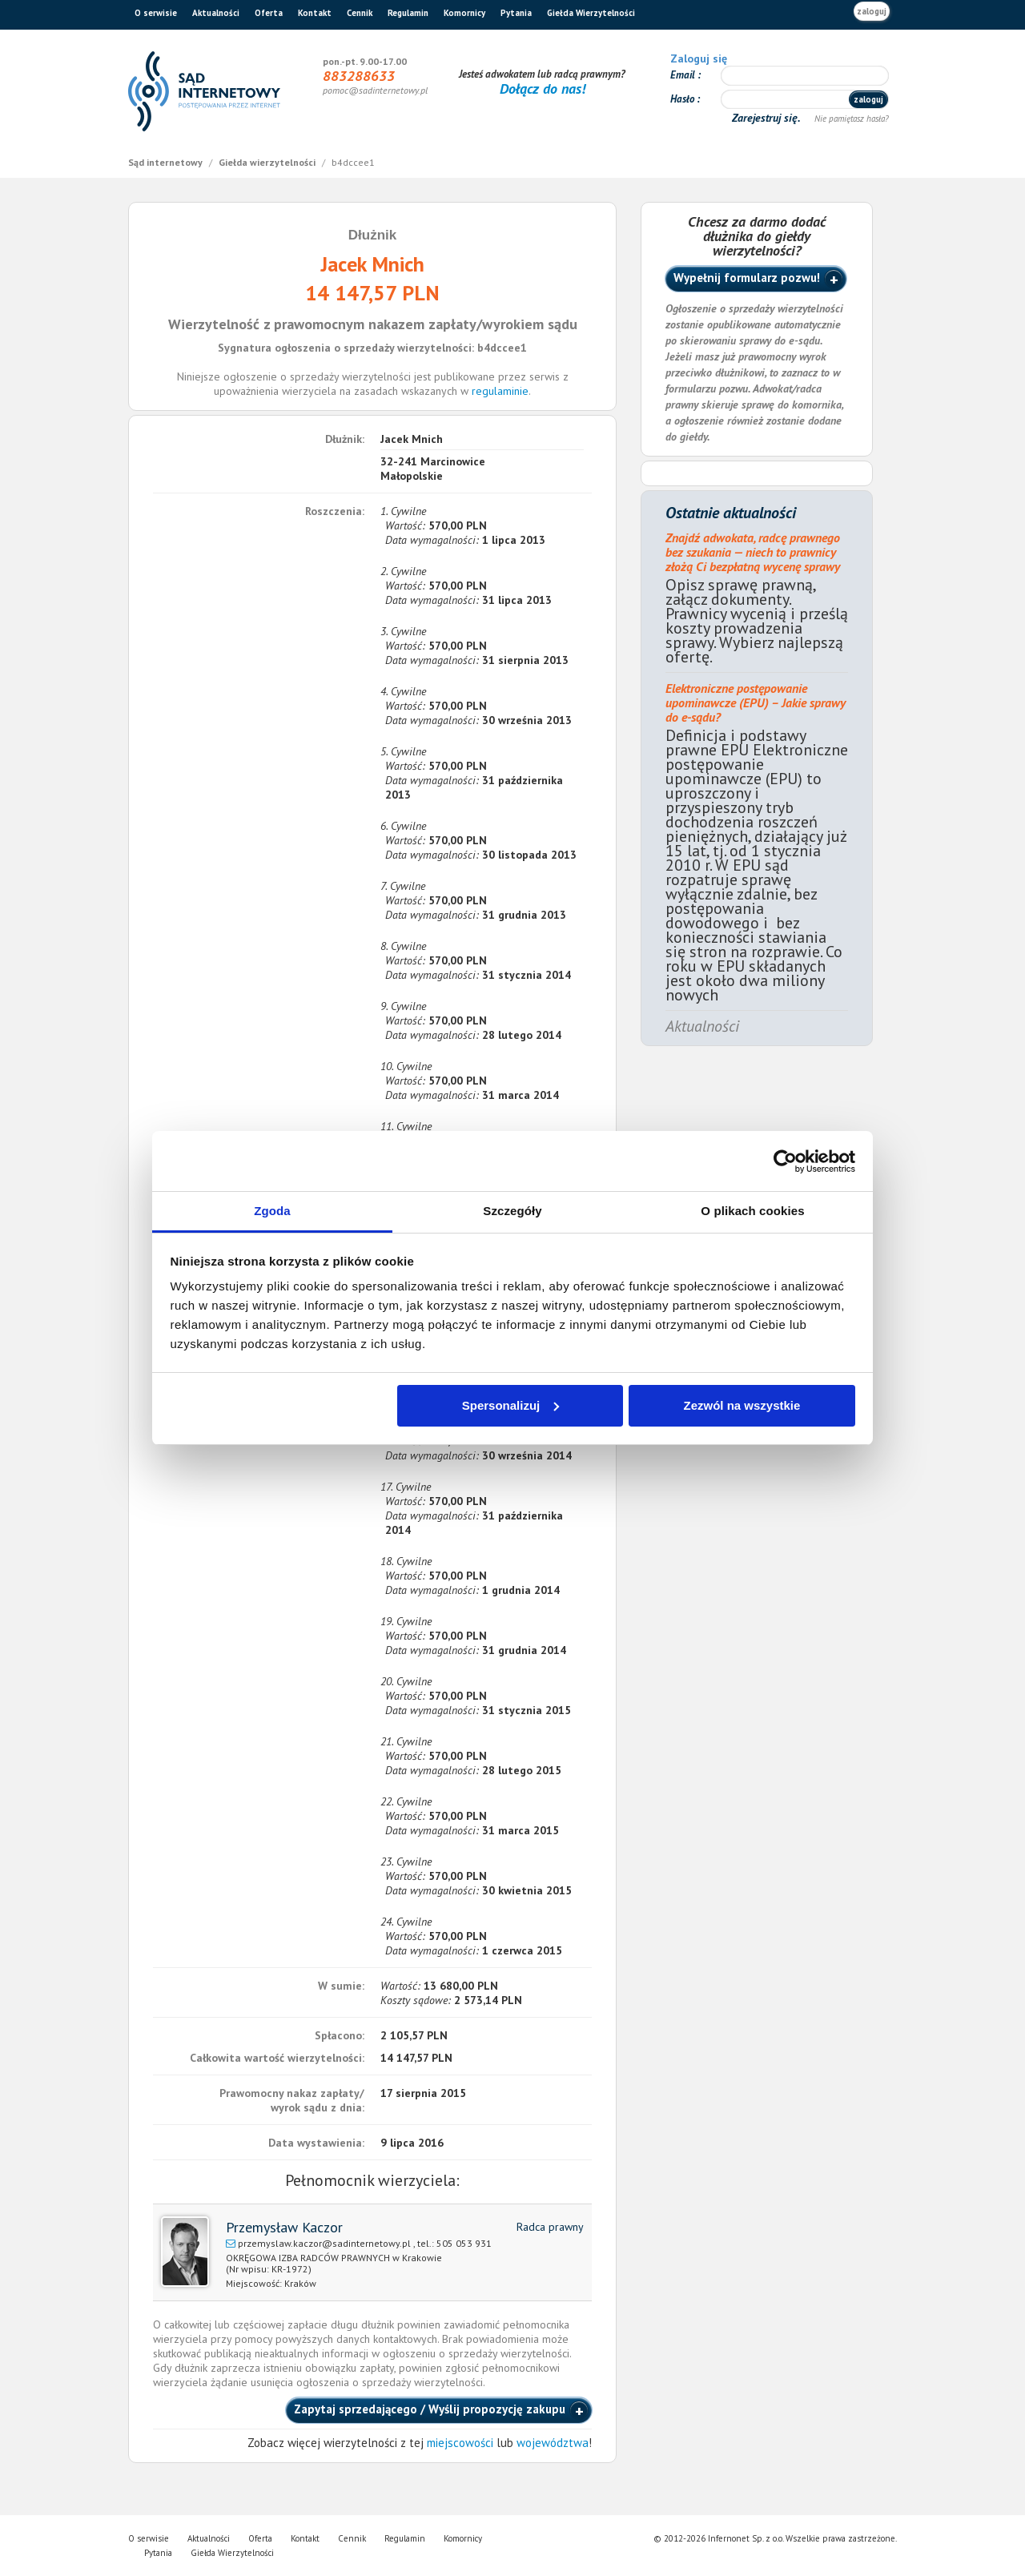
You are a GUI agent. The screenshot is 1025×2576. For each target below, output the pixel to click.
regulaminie (500, 391)
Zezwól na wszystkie (741, 1405)
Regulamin (408, 12)
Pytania (516, 12)
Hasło (683, 99)
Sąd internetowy (166, 162)
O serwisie (156, 12)
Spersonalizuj (511, 1405)
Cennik (359, 12)
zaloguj (871, 11)
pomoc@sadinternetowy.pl (375, 90)
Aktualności (215, 12)
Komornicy (464, 12)
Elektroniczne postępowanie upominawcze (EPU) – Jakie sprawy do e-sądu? (755, 702)
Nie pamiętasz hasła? (851, 118)
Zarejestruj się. (767, 118)
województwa (553, 2442)
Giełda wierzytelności (268, 162)
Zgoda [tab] (272, 1211)
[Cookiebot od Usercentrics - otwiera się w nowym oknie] (785, 1161)
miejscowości (460, 2442)
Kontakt (315, 12)
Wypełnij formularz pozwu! (746, 277)
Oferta (269, 12)
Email (683, 75)
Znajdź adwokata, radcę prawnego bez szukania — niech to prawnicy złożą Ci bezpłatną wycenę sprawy (752, 551)
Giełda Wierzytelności (591, 12)
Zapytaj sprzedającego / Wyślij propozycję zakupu (429, 2409)
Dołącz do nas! (542, 88)
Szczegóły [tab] (512, 1211)
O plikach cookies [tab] (752, 1211)
